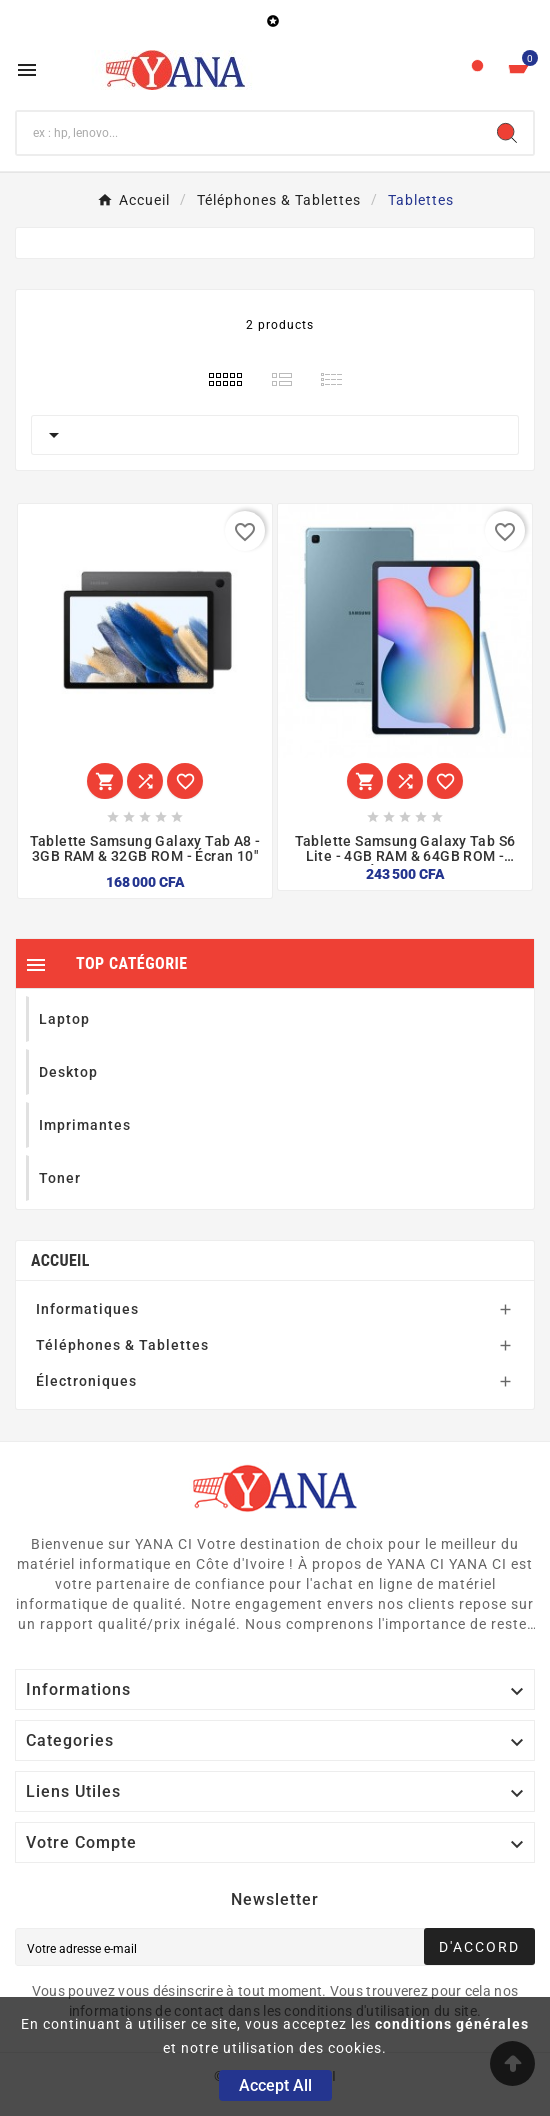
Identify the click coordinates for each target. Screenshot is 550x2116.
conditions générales (452, 2024)
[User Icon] (477, 70)
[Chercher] (249, 133)
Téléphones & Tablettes (122, 1345)
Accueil (60, 1260)
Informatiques (87, 1309)
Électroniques (86, 1381)
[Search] (507, 133)
